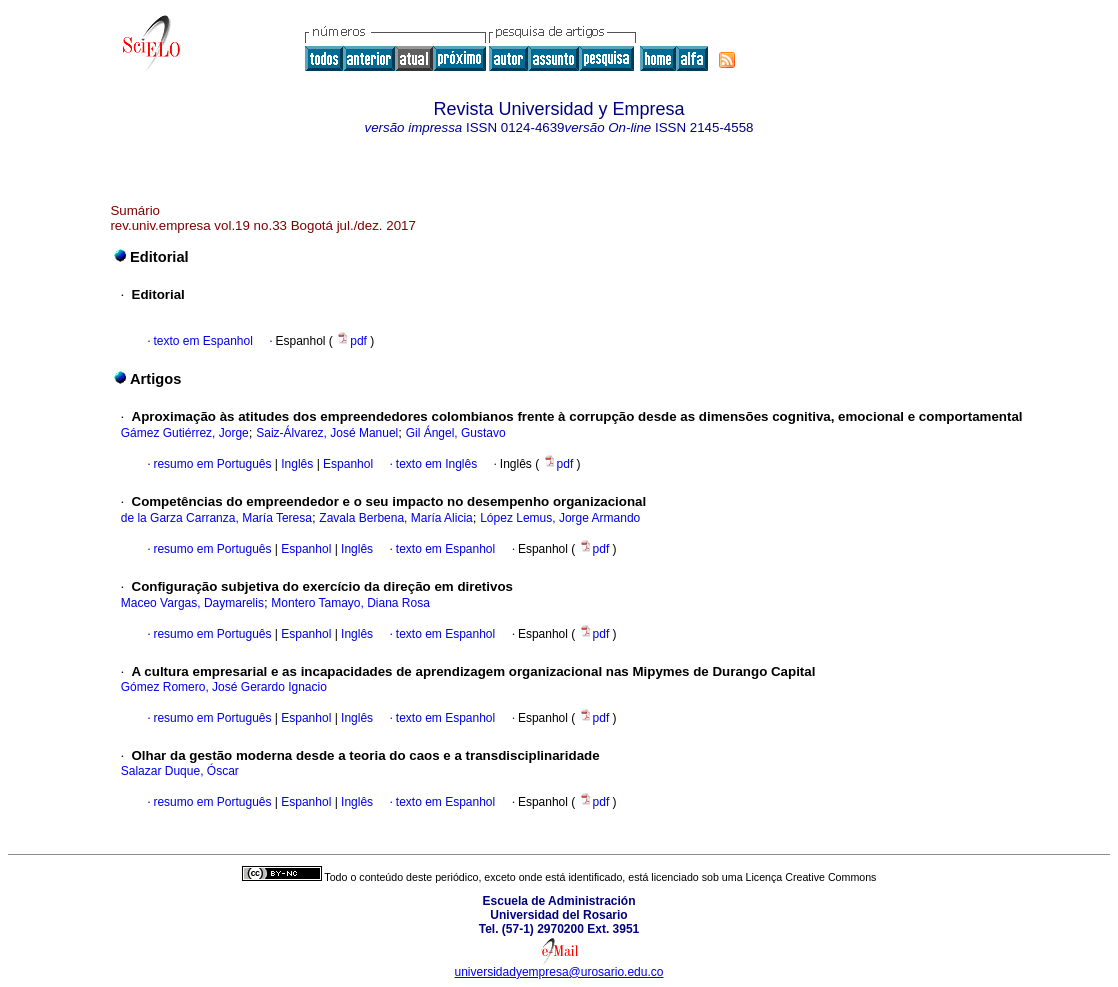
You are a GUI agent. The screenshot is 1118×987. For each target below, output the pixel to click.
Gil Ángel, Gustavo (456, 433)
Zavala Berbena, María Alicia (395, 518)
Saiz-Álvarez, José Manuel (327, 433)
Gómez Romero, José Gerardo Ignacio (224, 687)
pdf (353, 341)
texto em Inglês (436, 464)
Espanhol (346, 464)
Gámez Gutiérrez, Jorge (185, 433)
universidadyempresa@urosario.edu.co (559, 972)
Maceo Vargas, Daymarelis (192, 603)
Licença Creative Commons (811, 877)
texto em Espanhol (202, 341)
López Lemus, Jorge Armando (560, 518)
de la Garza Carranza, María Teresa (216, 518)
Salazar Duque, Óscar (180, 771)
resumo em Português (212, 464)
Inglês (295, 464)
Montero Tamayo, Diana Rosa (350, 603)
